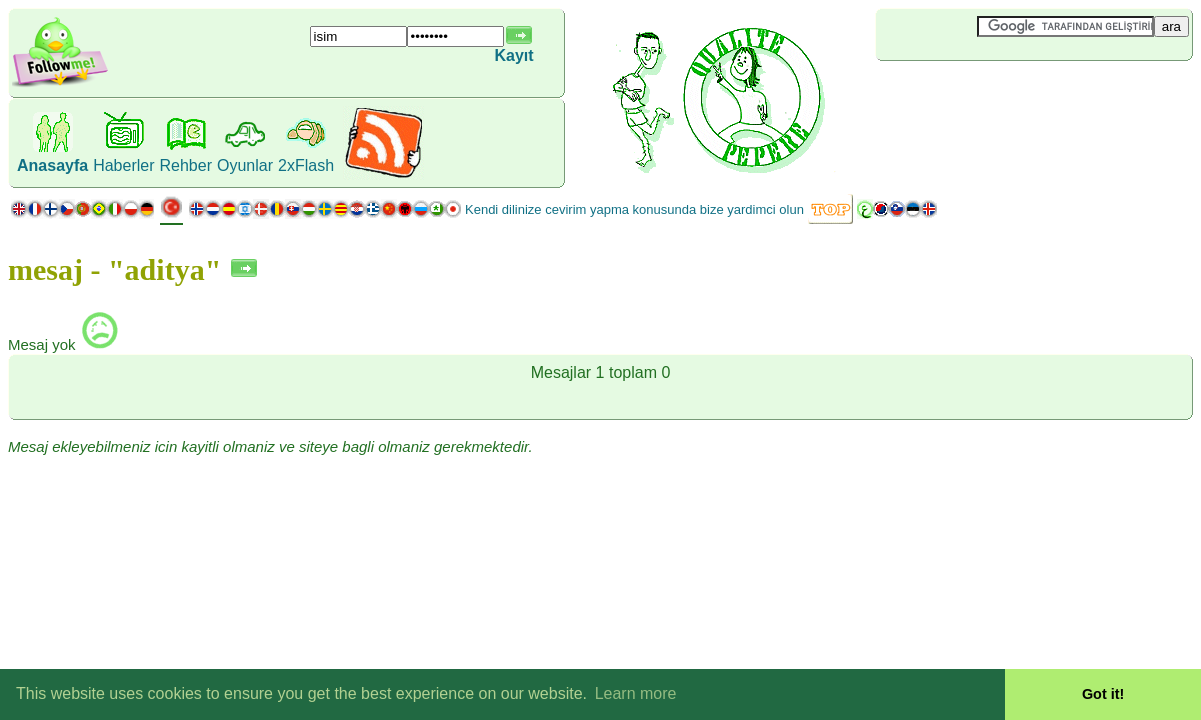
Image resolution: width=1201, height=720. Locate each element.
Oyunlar (245, 165)
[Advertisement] (995, 94)
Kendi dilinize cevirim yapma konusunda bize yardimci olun (634, 209)
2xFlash (306, 165)
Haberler (123, 165)
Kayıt (513, 55)
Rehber (186, 165)
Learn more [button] (636, 693)
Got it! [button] (1103, 694)
